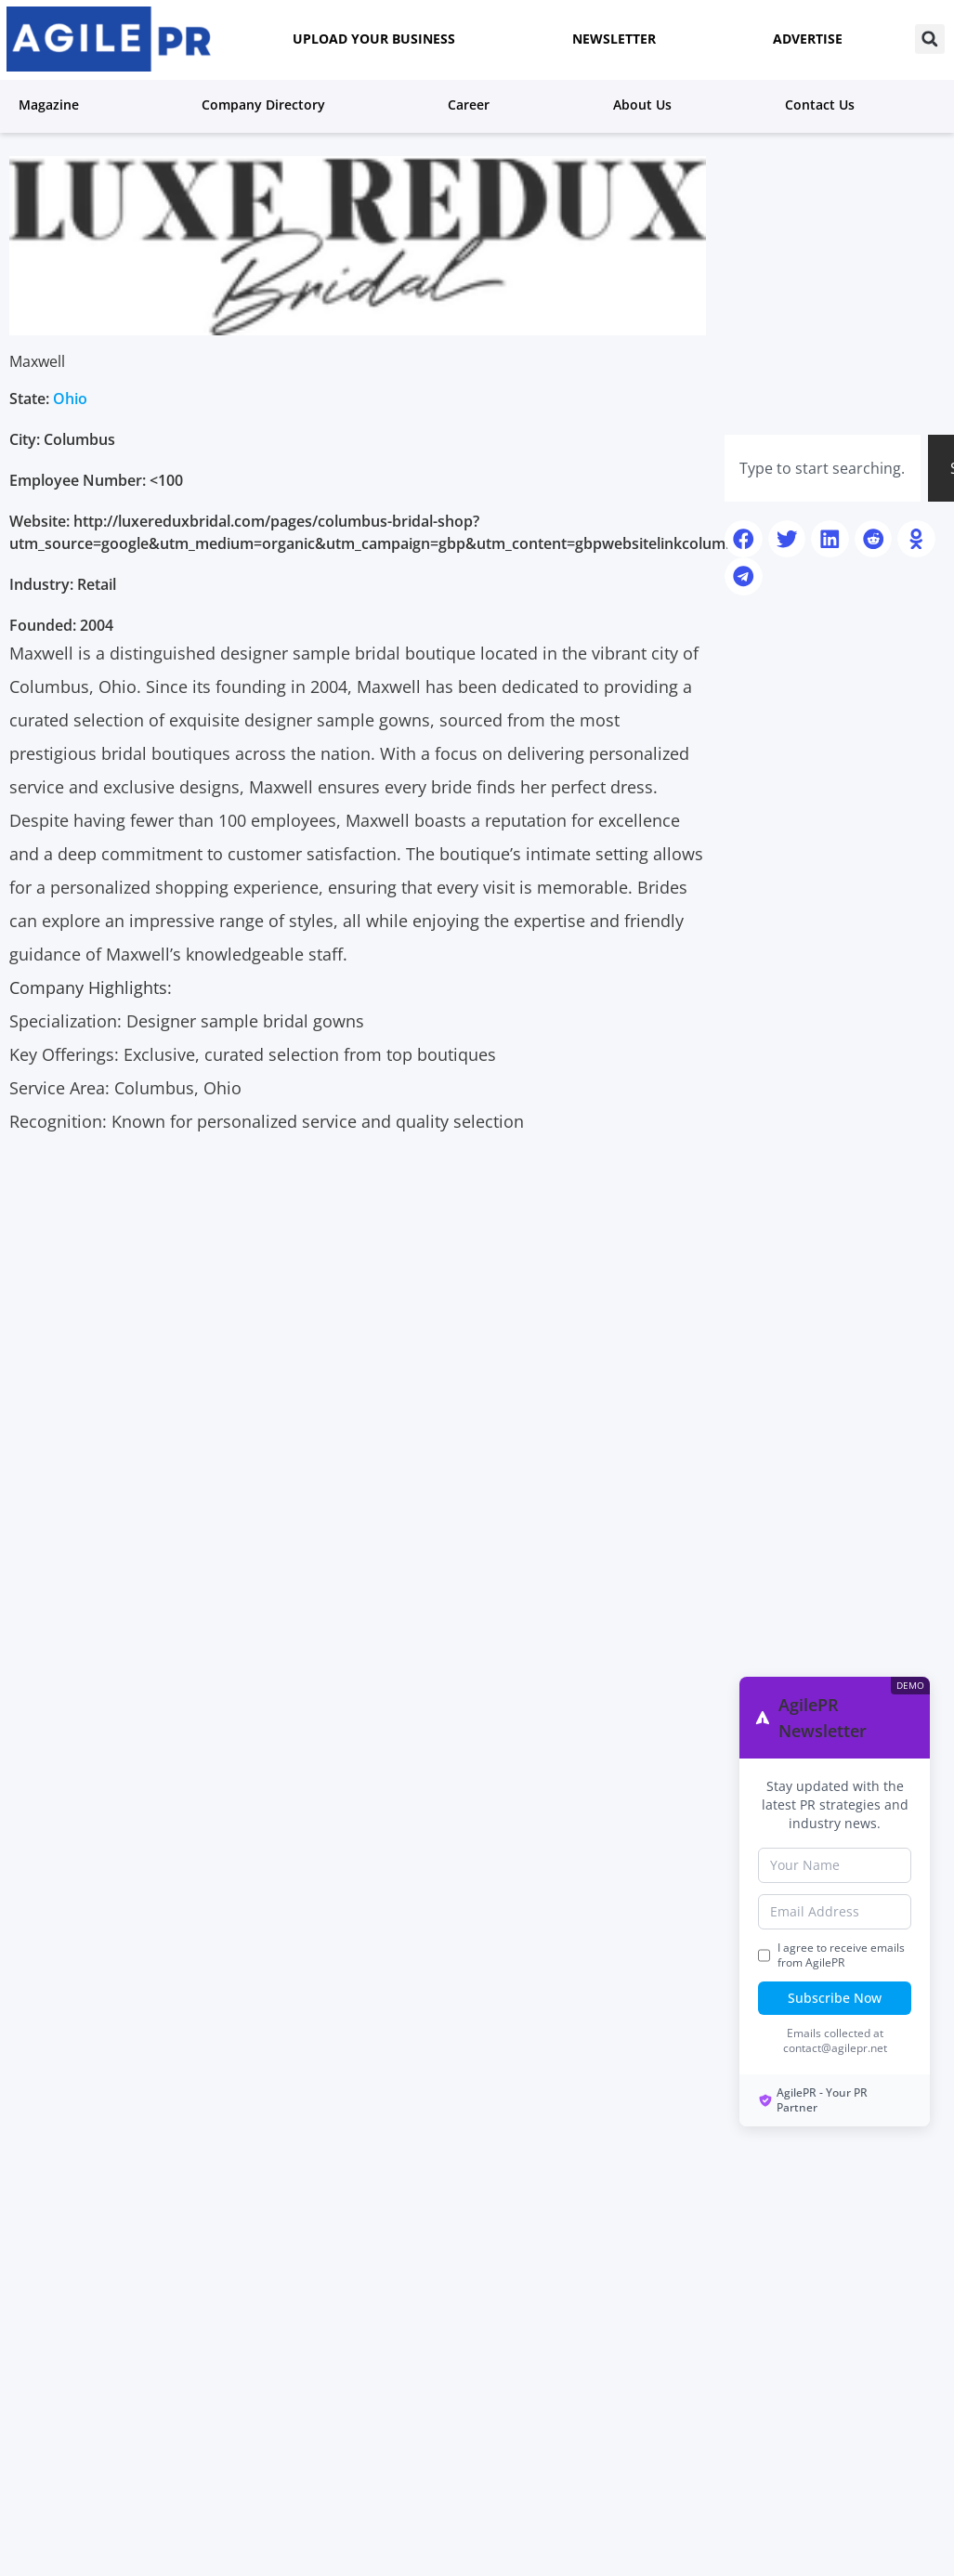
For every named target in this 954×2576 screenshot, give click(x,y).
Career (473, 104)
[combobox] (823, 468)
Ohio (70, 398)
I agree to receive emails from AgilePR (841, 1955)
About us (642, 104)
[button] (930, 39)
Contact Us (820, 104)
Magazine (53, 104)
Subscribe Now (835, 1998)
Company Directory (268, 104)
